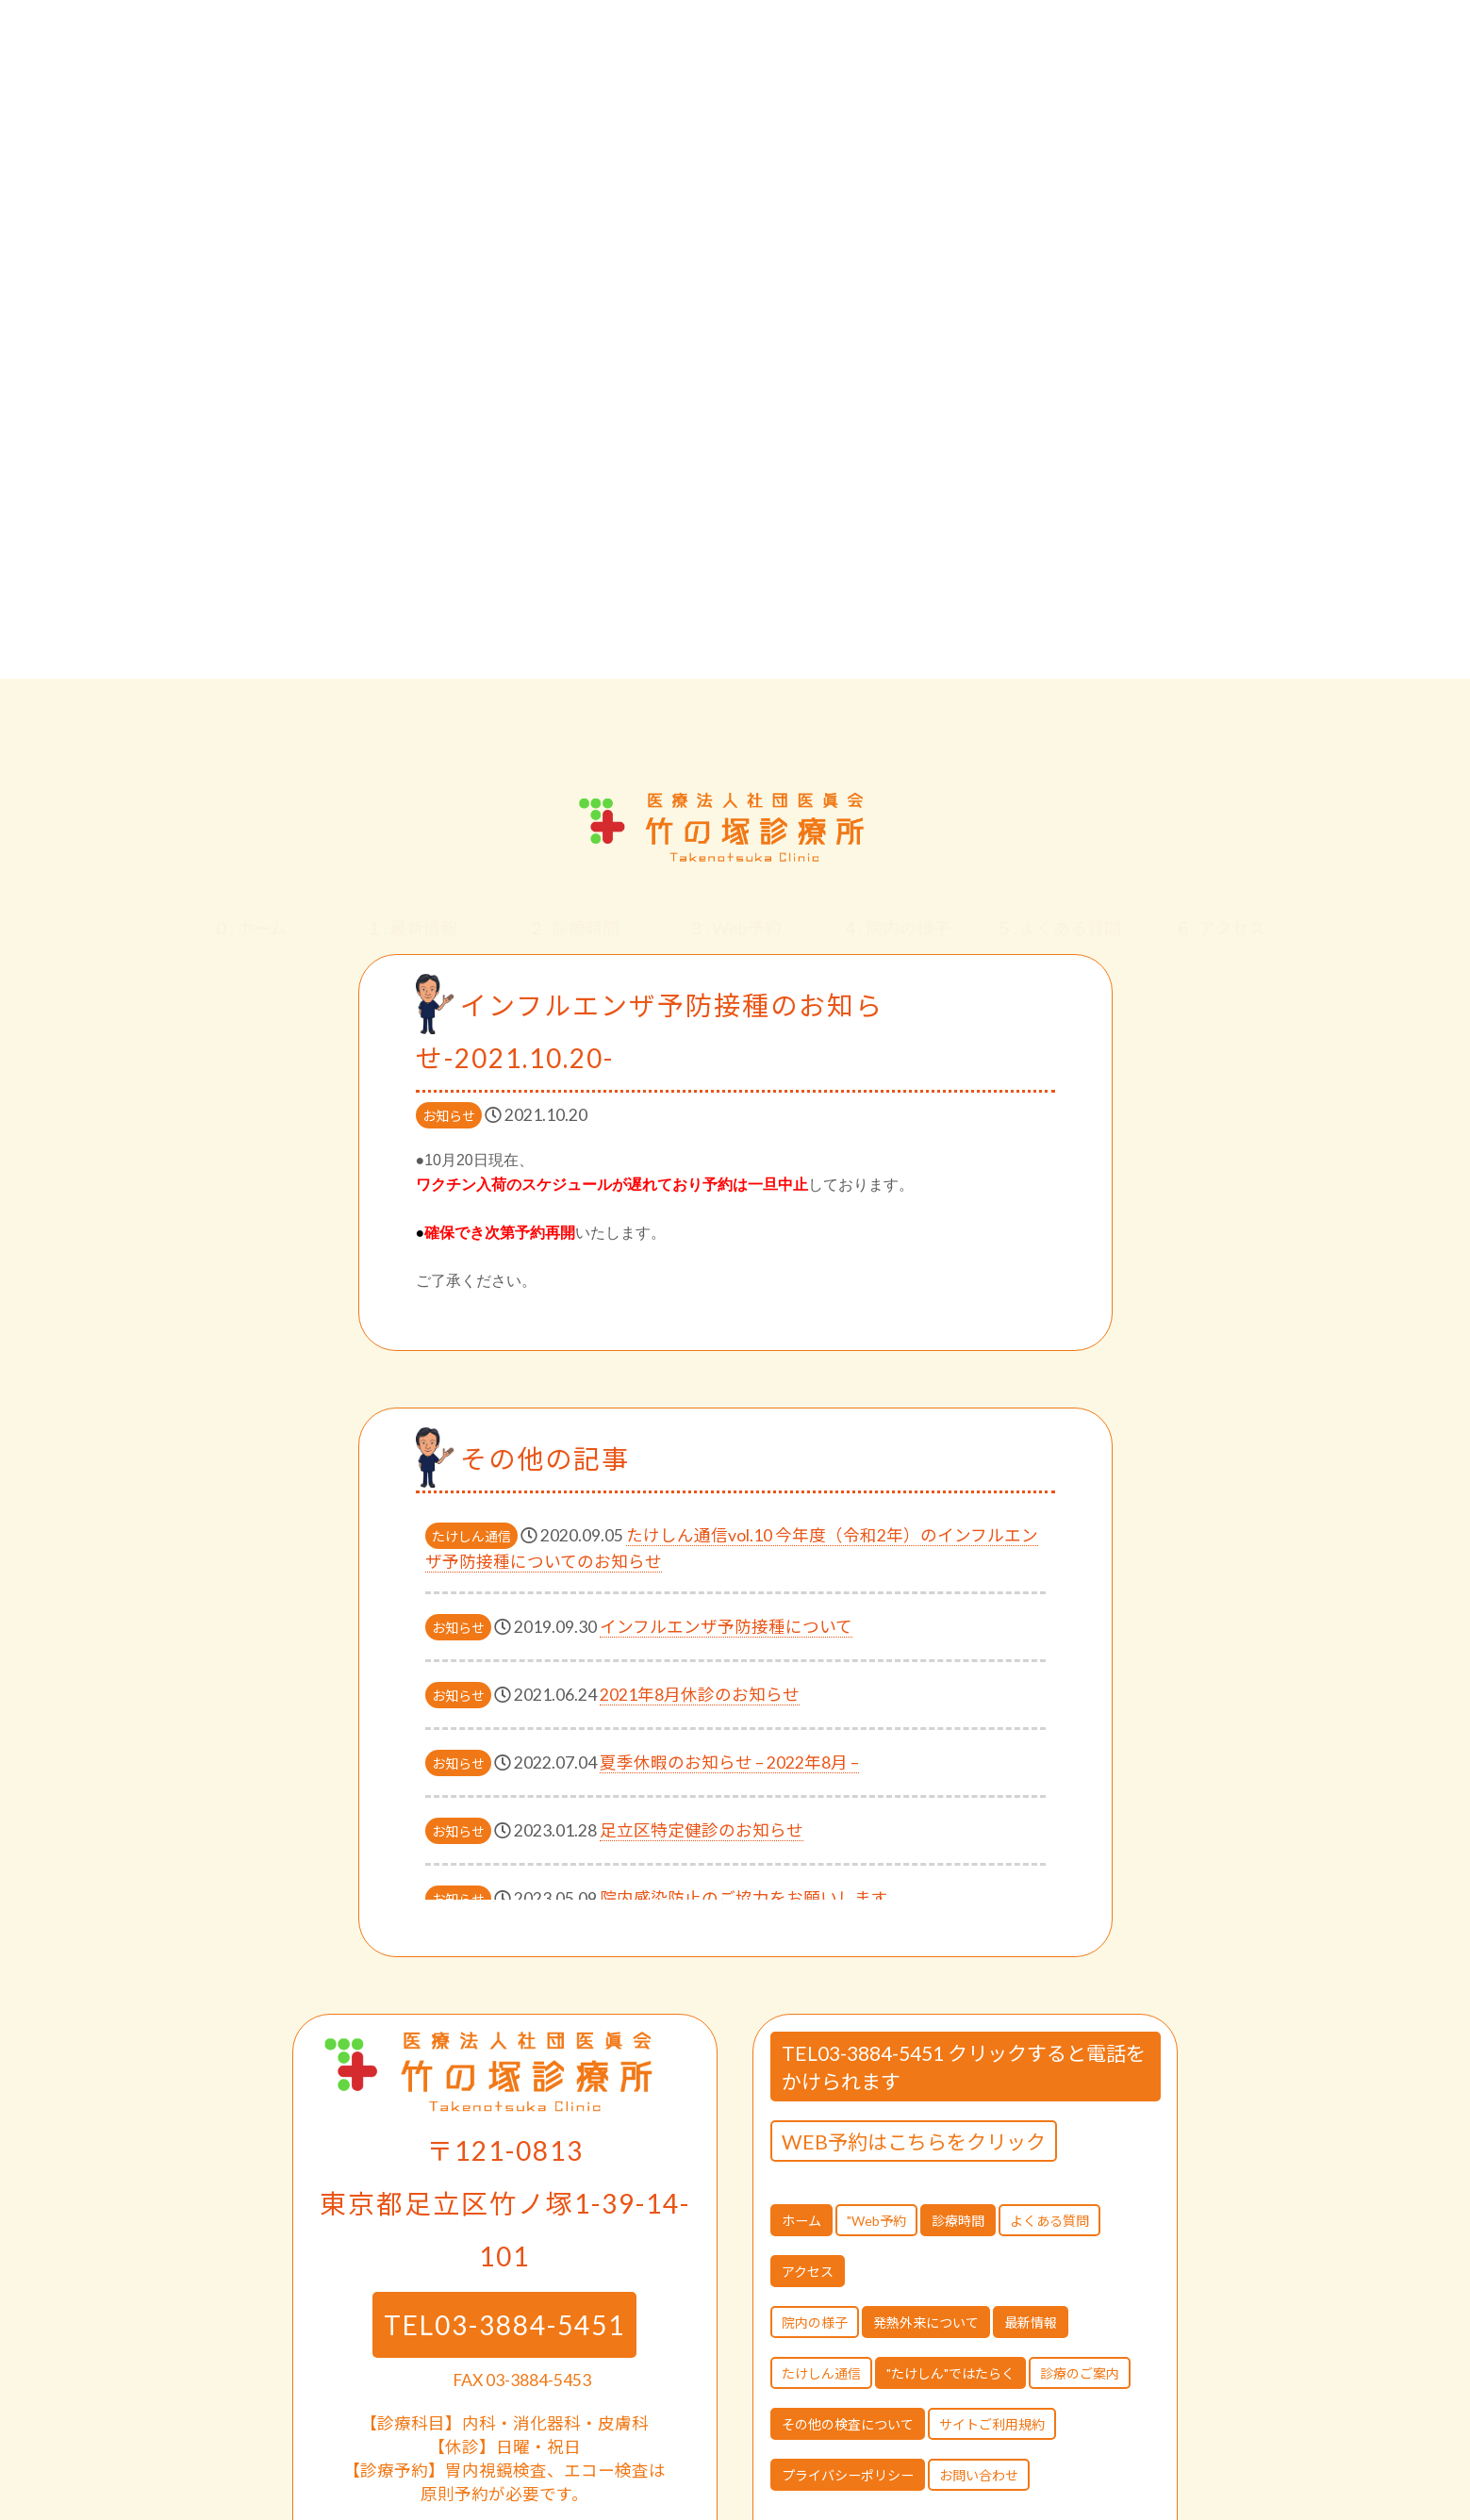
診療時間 (573, 909)
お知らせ (448, 1116)
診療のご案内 (1079, 2373)
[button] (1427, 731)
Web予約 (735, 909)
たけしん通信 (471, 1536)
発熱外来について (926, 2322)
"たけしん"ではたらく (950, 2373)
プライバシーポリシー (848, 2475)
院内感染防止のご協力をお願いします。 (751, 1898)
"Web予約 (876, 2221)
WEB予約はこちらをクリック (914, 2141)
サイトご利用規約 (992, 2424)
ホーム (250, 909)
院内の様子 (896, 909)
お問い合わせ (978, 2475)
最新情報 (411, 909)
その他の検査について (848, 2424)
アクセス (1220, 909)
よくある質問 (1058, 909)
